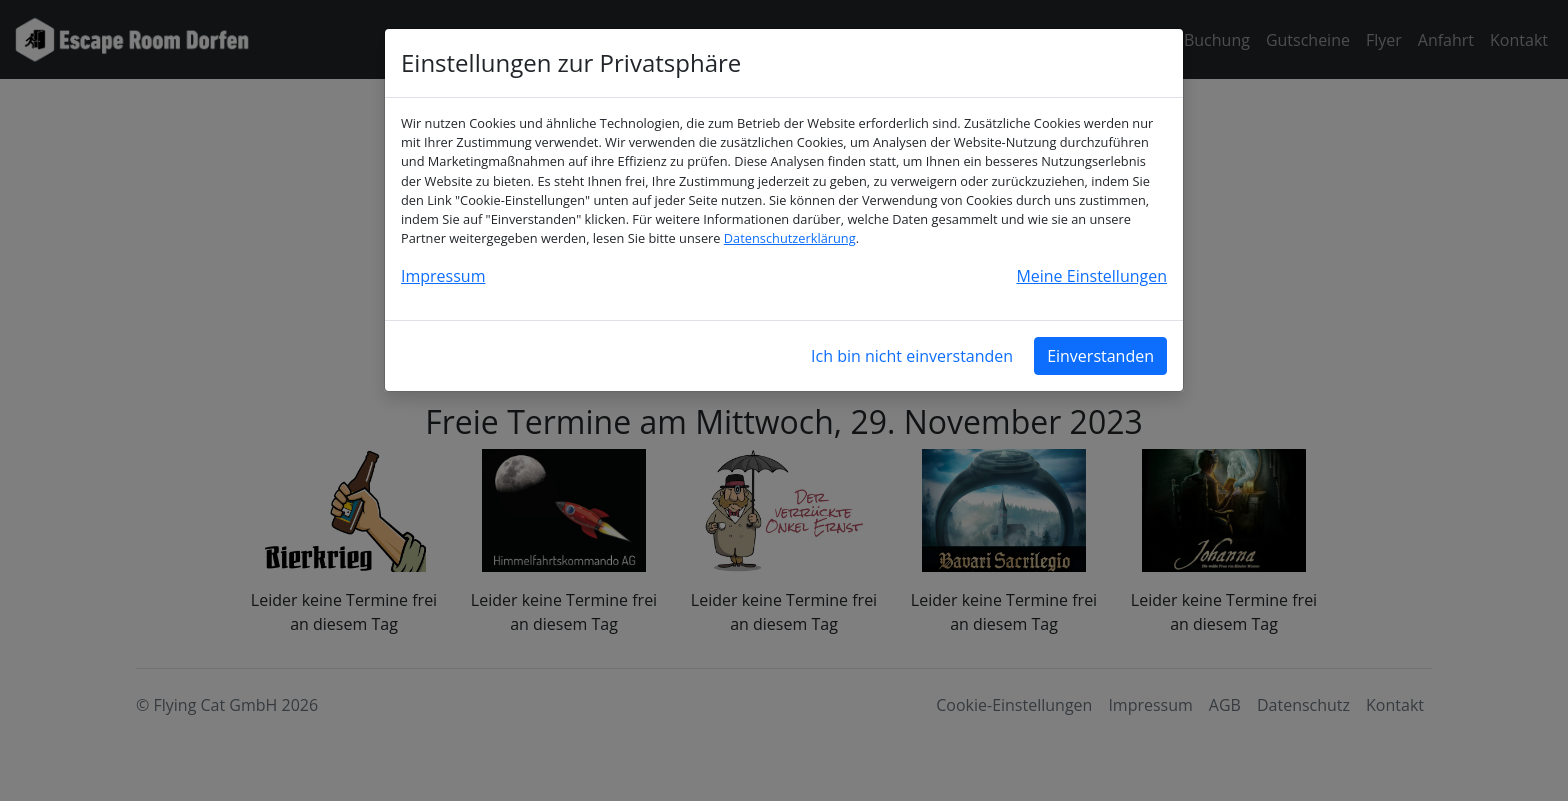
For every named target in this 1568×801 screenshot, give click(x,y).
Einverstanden (1100, 356)
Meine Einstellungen (1091, 276)
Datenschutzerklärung (790, 238)
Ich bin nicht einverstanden (912, 356)
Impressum (443, 276)
